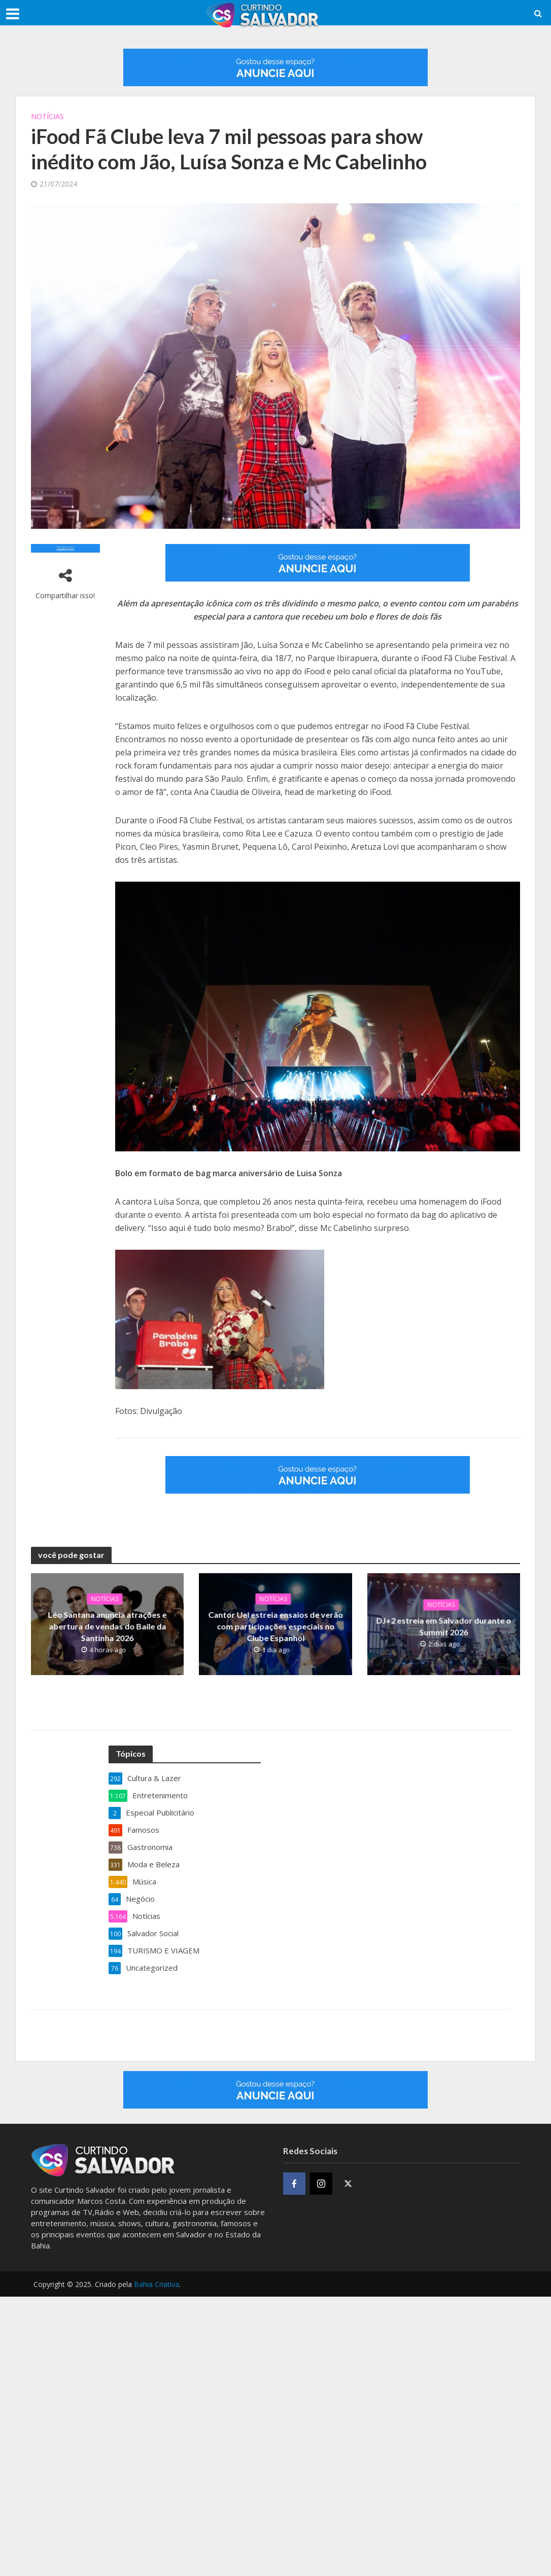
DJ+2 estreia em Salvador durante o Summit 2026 (443, 1625)
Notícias (47, 116)
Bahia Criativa (156, 2284)
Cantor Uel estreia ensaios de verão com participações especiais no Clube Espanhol (275, 1625)
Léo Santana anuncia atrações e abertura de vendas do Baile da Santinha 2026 (107, 1625)
